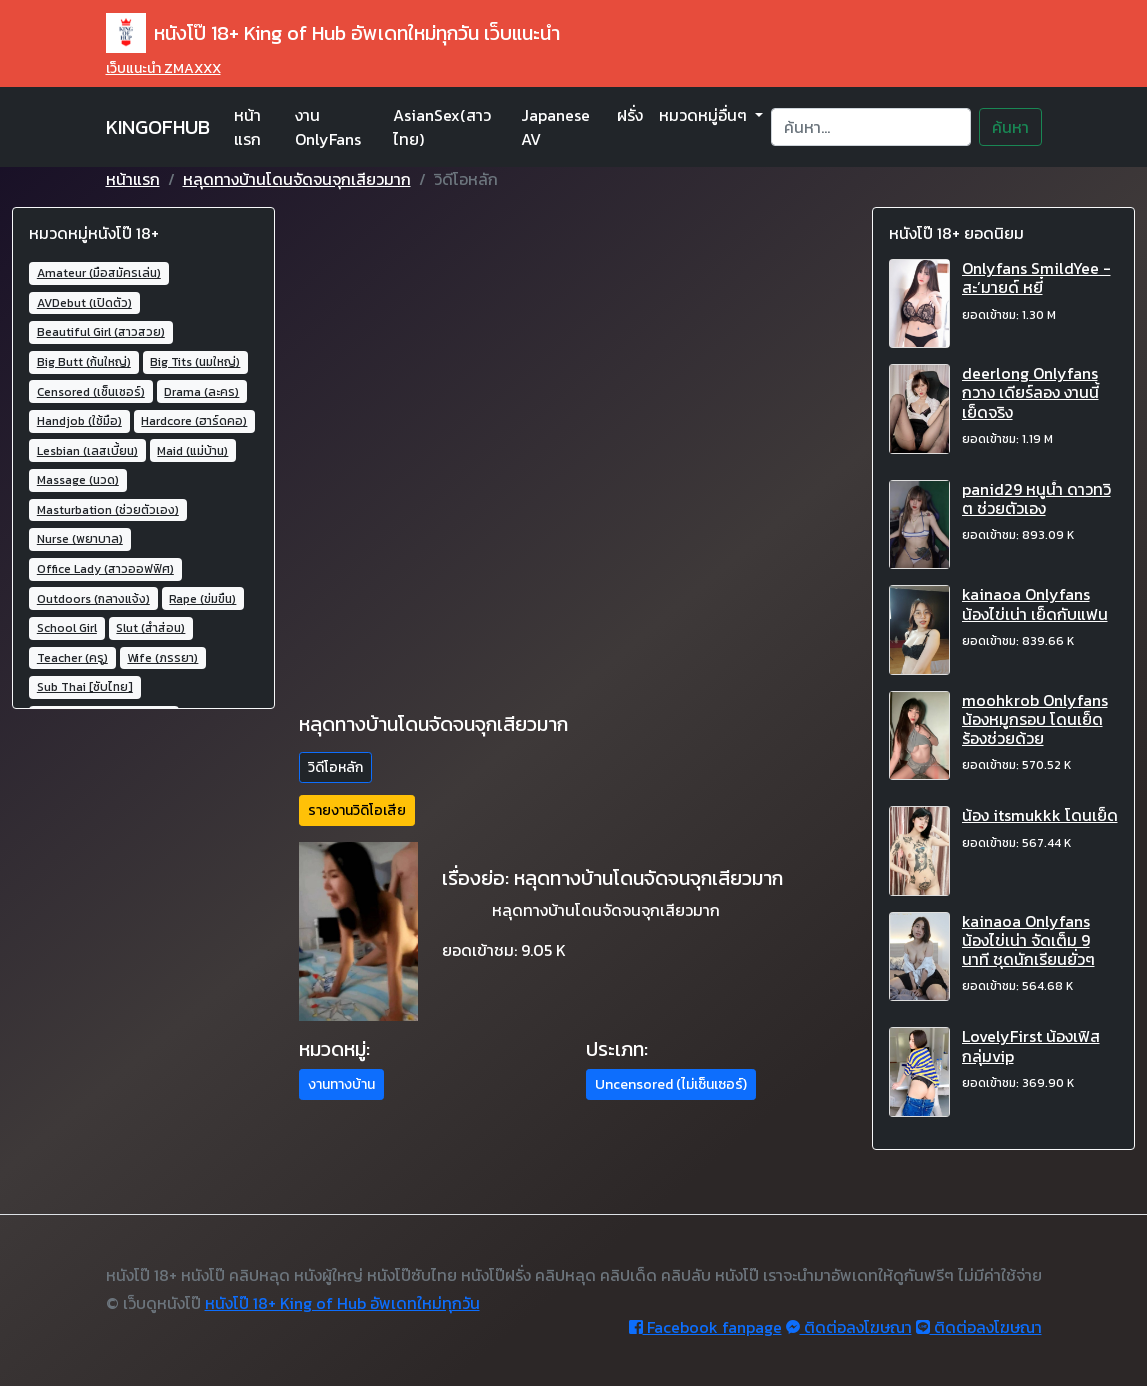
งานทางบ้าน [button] (341, 1084)
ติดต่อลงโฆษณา (849, 1327)
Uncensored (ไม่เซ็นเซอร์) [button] (671, 1084)
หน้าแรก (247, 127)
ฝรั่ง (630, 115)
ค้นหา (1010, 127)
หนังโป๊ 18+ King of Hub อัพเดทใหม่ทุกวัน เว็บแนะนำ (333, 33)
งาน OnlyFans (328, 127)
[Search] (870, 127)
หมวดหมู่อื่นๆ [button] (705, 115)
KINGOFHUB (158, 127)
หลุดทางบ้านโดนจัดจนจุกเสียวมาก (297, 179)
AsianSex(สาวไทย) (442, 127)
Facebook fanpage (705, 1327)
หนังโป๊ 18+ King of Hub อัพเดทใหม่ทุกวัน (342, 1303)
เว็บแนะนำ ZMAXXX (163, 68)
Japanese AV (555, 127)
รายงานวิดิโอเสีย (357, 810)
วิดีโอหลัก (335, 767)
